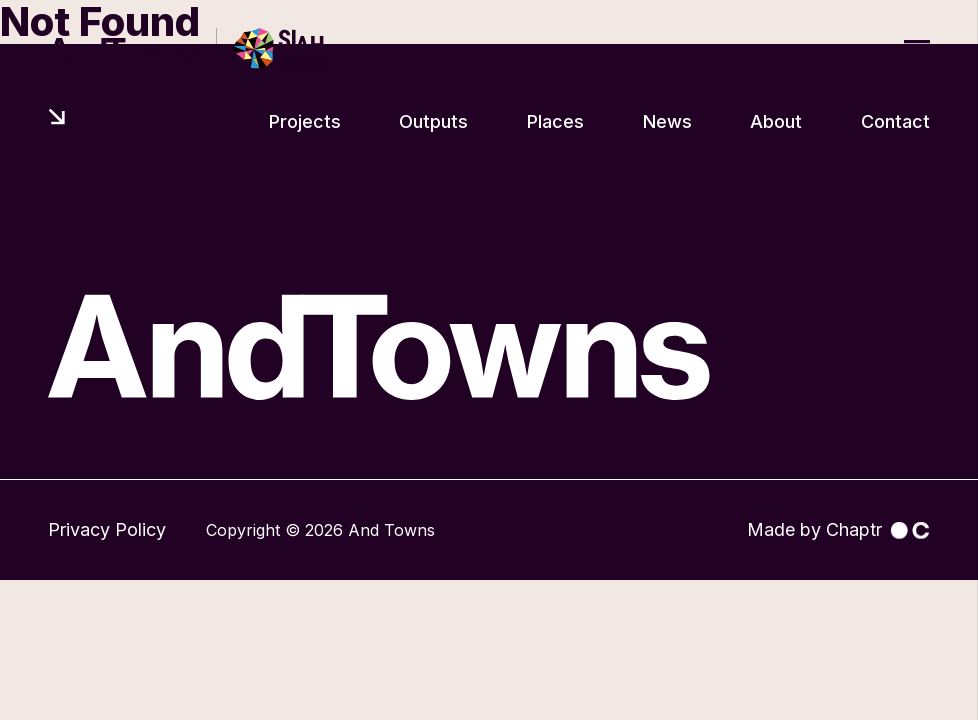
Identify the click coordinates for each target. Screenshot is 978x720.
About (776, 121)
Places (555, 121)
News (667, 121)
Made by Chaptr (838, 529)
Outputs (433, 121)
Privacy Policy (107, 529)
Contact (895, 121)
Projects (305, 121)
